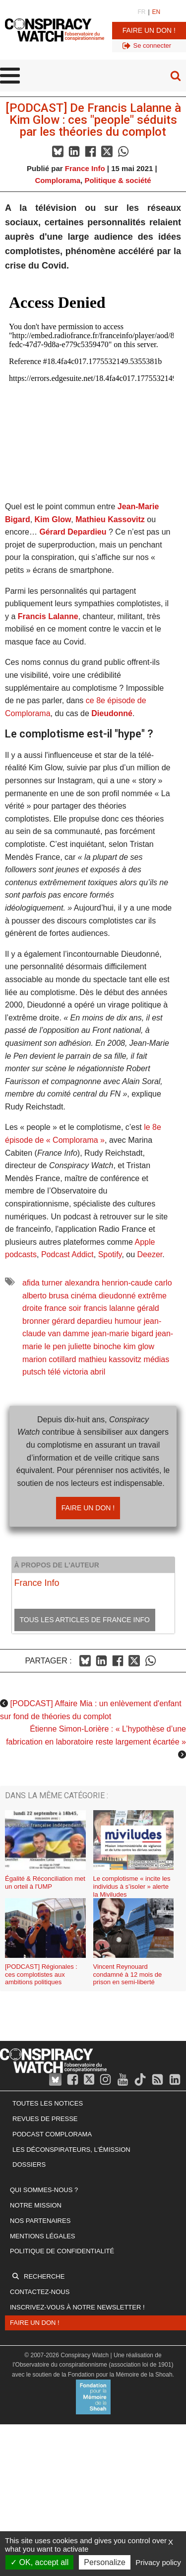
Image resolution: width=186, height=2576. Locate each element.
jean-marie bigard (123, 1333)
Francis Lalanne (48, 616)
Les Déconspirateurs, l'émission (71, 2149)
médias (157, 1359)
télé (54, 1372)
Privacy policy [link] (158, 2562)
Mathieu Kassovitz (110, 519)
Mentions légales (42, 2236)
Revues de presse (45, 2118)
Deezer (150, 1254)
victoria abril (84, 1372)
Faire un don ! (149, 30)
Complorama (57, 180)
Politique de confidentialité (62, 2251)
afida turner (42, 1283)
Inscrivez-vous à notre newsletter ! (77, 2307)
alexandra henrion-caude (108, 1283)
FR (141, 11)
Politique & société (117, 180)
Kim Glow (53, 519)
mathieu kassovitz (109, 1359)
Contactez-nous (39, 2292)
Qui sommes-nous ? (44, 2190)
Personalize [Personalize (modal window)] (104, 2562)
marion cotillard (49, 1359)
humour (128, 1321)
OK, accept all (39, 2562)
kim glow (139, 1346)
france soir (62, 1308)
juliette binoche (95, 1346)
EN (156, 11)
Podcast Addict (67, 1254)
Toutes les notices (47, 2103)
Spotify (110, 1254)
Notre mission (36, 2205)
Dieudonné (111, 713)
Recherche (44, 2276)
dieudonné (117, 1295)
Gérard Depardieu (72, 532)
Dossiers (29, 2164)
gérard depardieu (82, 1321)
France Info (85, 168)
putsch (34, 1372)
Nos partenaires (40, 2220)
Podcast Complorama (52, 2134)
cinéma (84, 1295)
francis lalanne (109, 1308)
